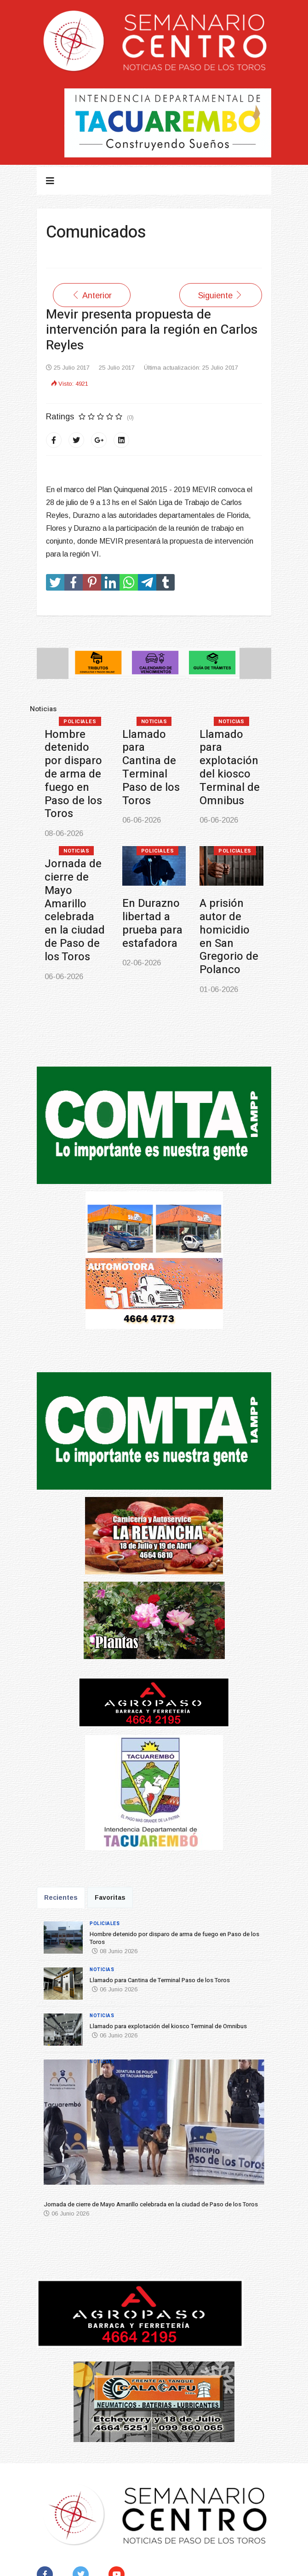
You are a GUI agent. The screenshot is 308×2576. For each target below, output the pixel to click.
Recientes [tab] (61, 1897)
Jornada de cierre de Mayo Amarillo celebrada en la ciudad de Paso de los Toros (75, 910)
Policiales (80, 721)
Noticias (154, 721)
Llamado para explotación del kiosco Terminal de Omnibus (230, 767)
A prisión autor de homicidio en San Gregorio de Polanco (229, 936)
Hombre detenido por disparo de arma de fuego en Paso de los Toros (73, 774)
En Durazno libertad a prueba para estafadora (152, 923)
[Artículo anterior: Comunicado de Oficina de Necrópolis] (92, 295)
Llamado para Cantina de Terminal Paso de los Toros (151, 767)
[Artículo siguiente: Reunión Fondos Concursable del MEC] (220, 295)
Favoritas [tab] (110, 1897)
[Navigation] (50, 181)
